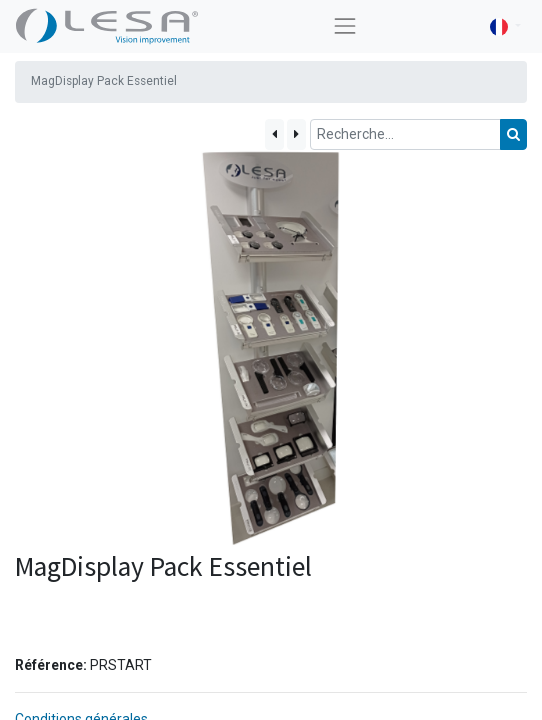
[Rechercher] (513, 134)
